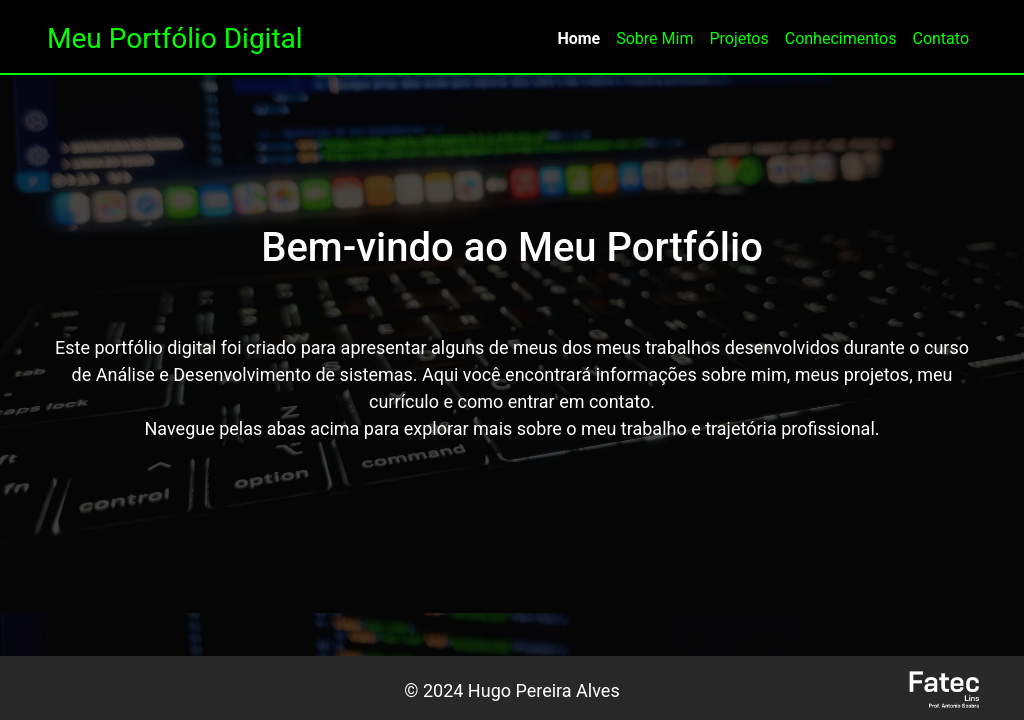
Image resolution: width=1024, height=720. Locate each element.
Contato (940, 38)
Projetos (738, 38)
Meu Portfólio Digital (175, 38)
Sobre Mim (654, 38)
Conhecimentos (841, 38)
